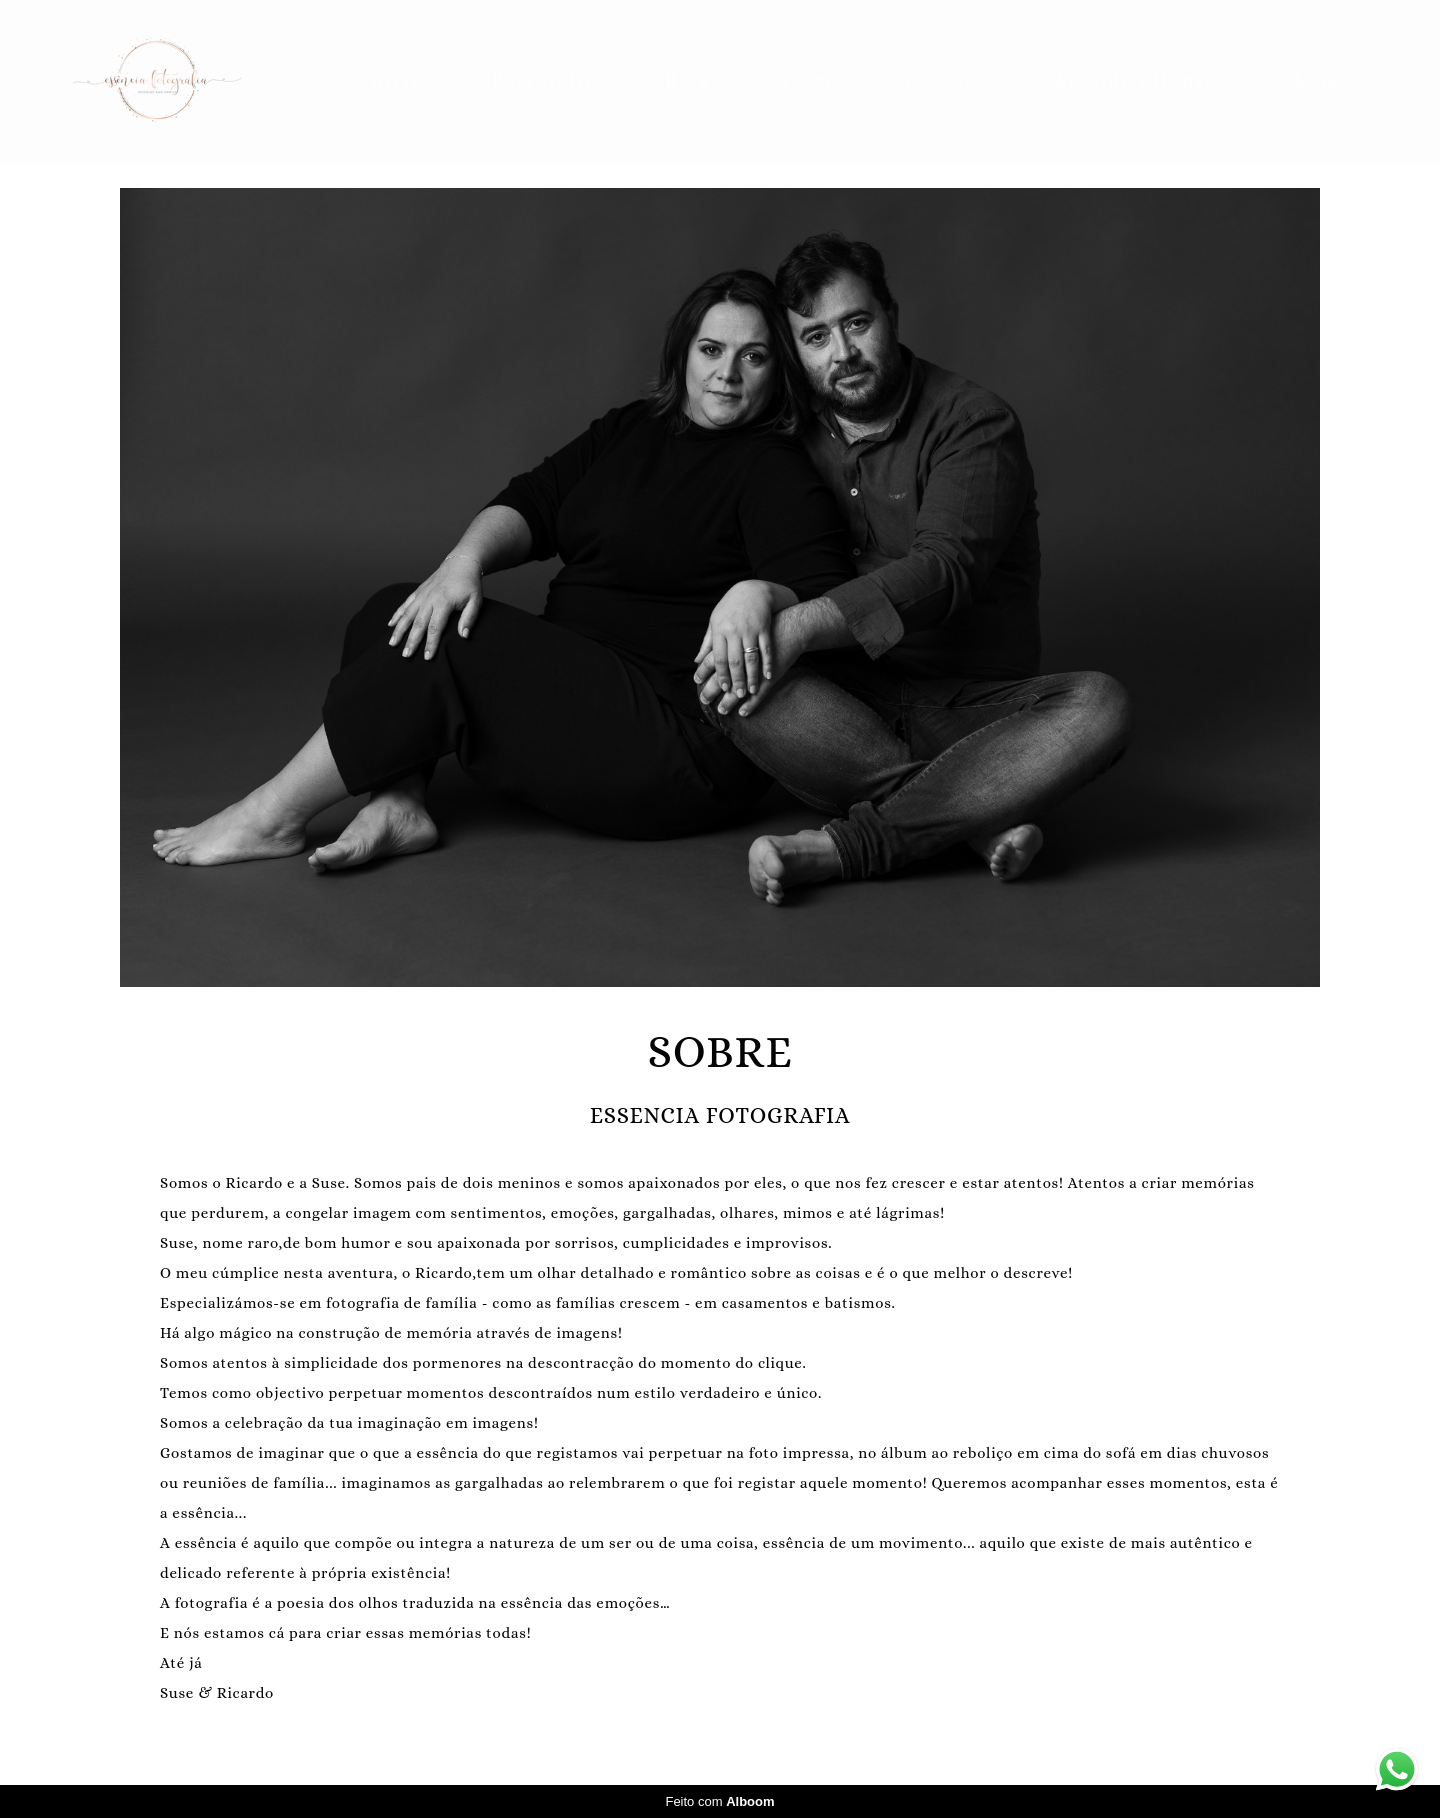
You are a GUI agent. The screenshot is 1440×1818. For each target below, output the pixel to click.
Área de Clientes (1141, 80)
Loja (1317, 80)
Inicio (393, 80)
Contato (946, 80)
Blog (689, 80)
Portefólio (545, 80)
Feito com (719, 1801)
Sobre (808, 80)
